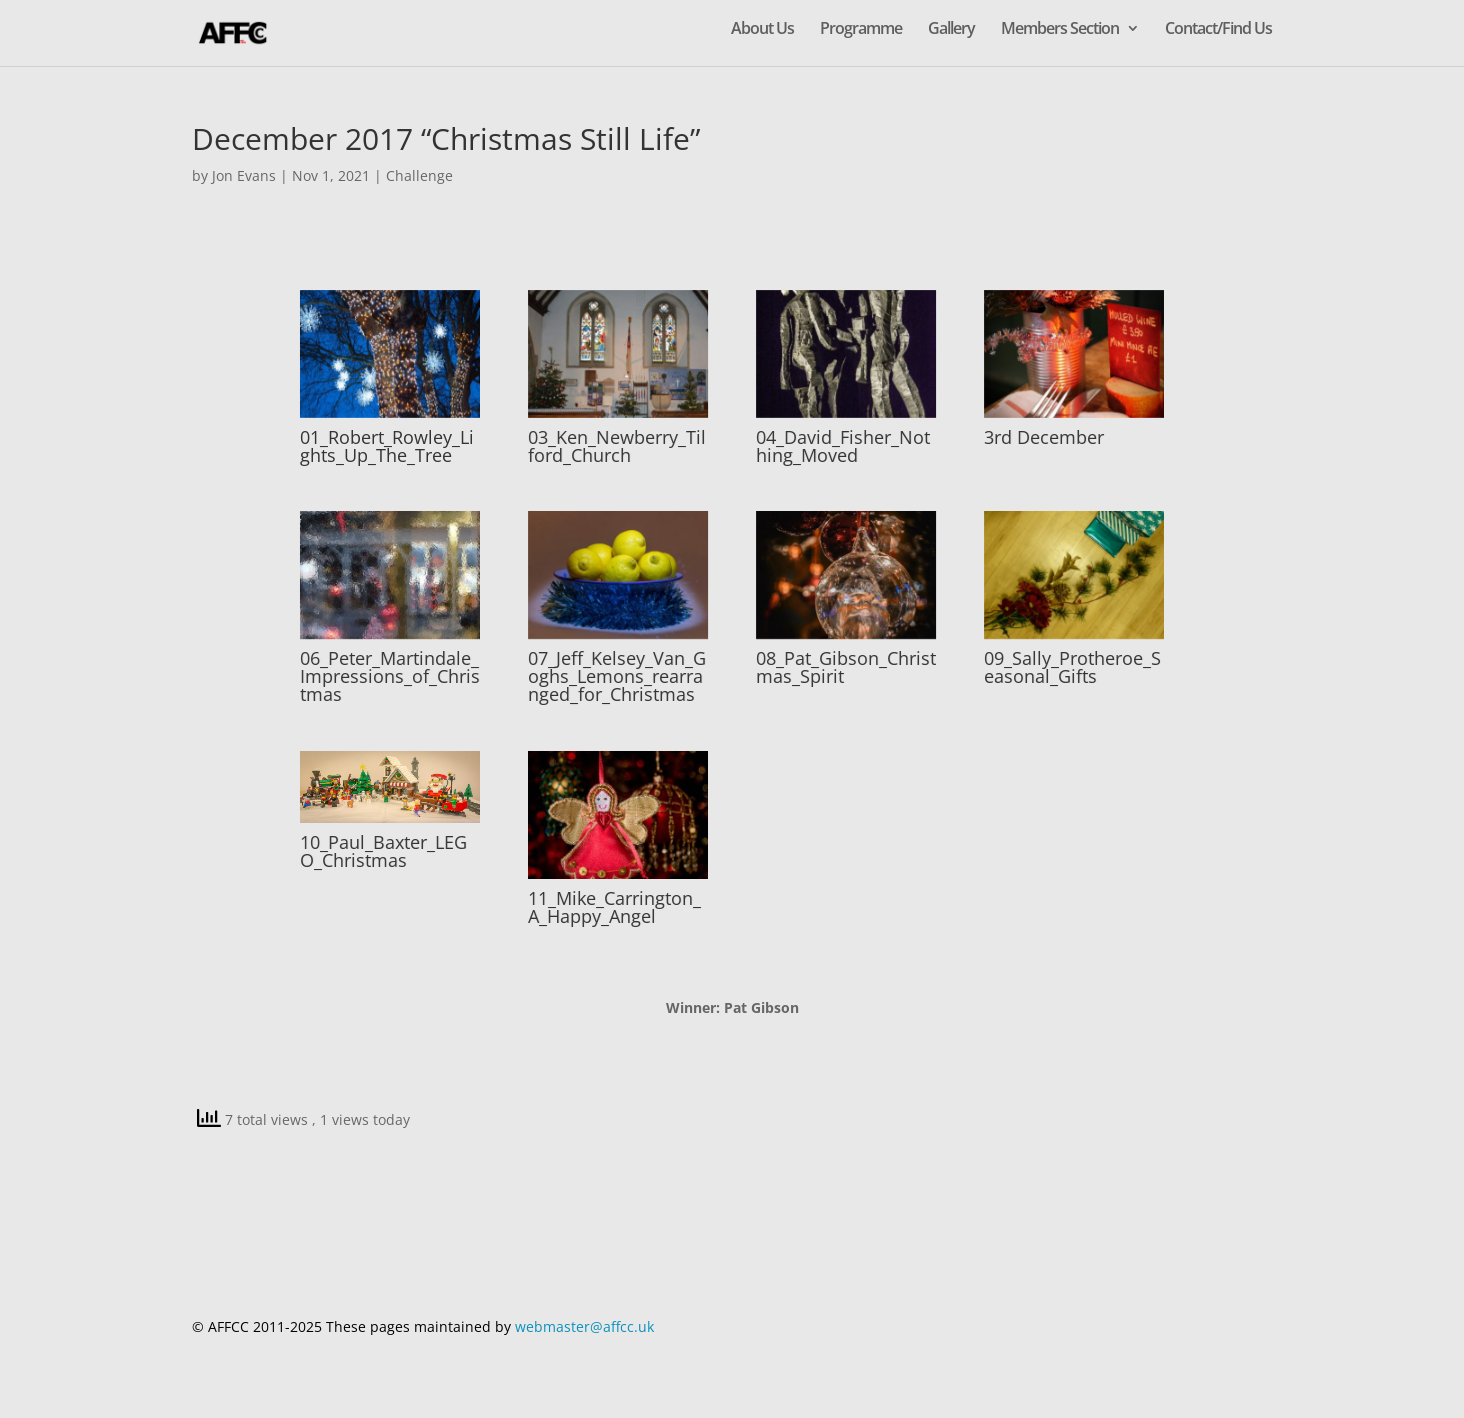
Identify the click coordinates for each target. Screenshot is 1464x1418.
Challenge (419, 175)
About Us (762, 30)
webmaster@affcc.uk (584, 1326)
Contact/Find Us (1218, 30)
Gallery (951, 30)
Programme (861, 30)
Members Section (1060, 30)
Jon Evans (244, 175)
